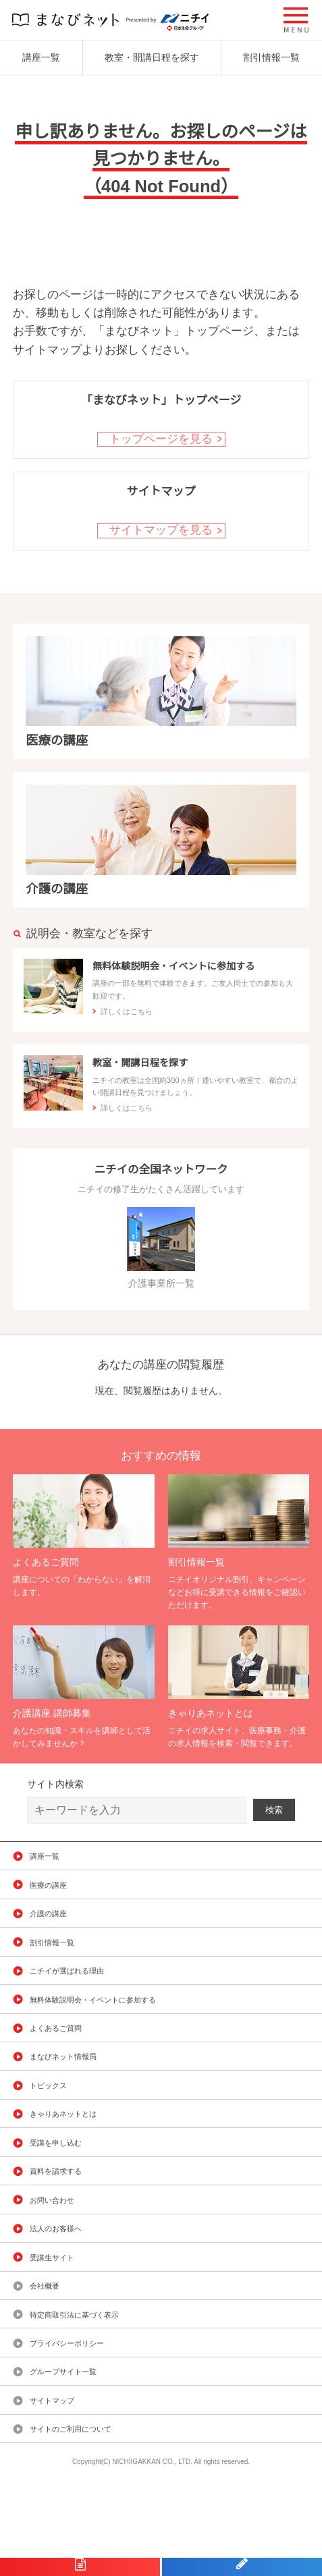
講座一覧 (41, 57)
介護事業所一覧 (161, 1275)
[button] (296, 20)
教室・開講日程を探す (152, 57)
